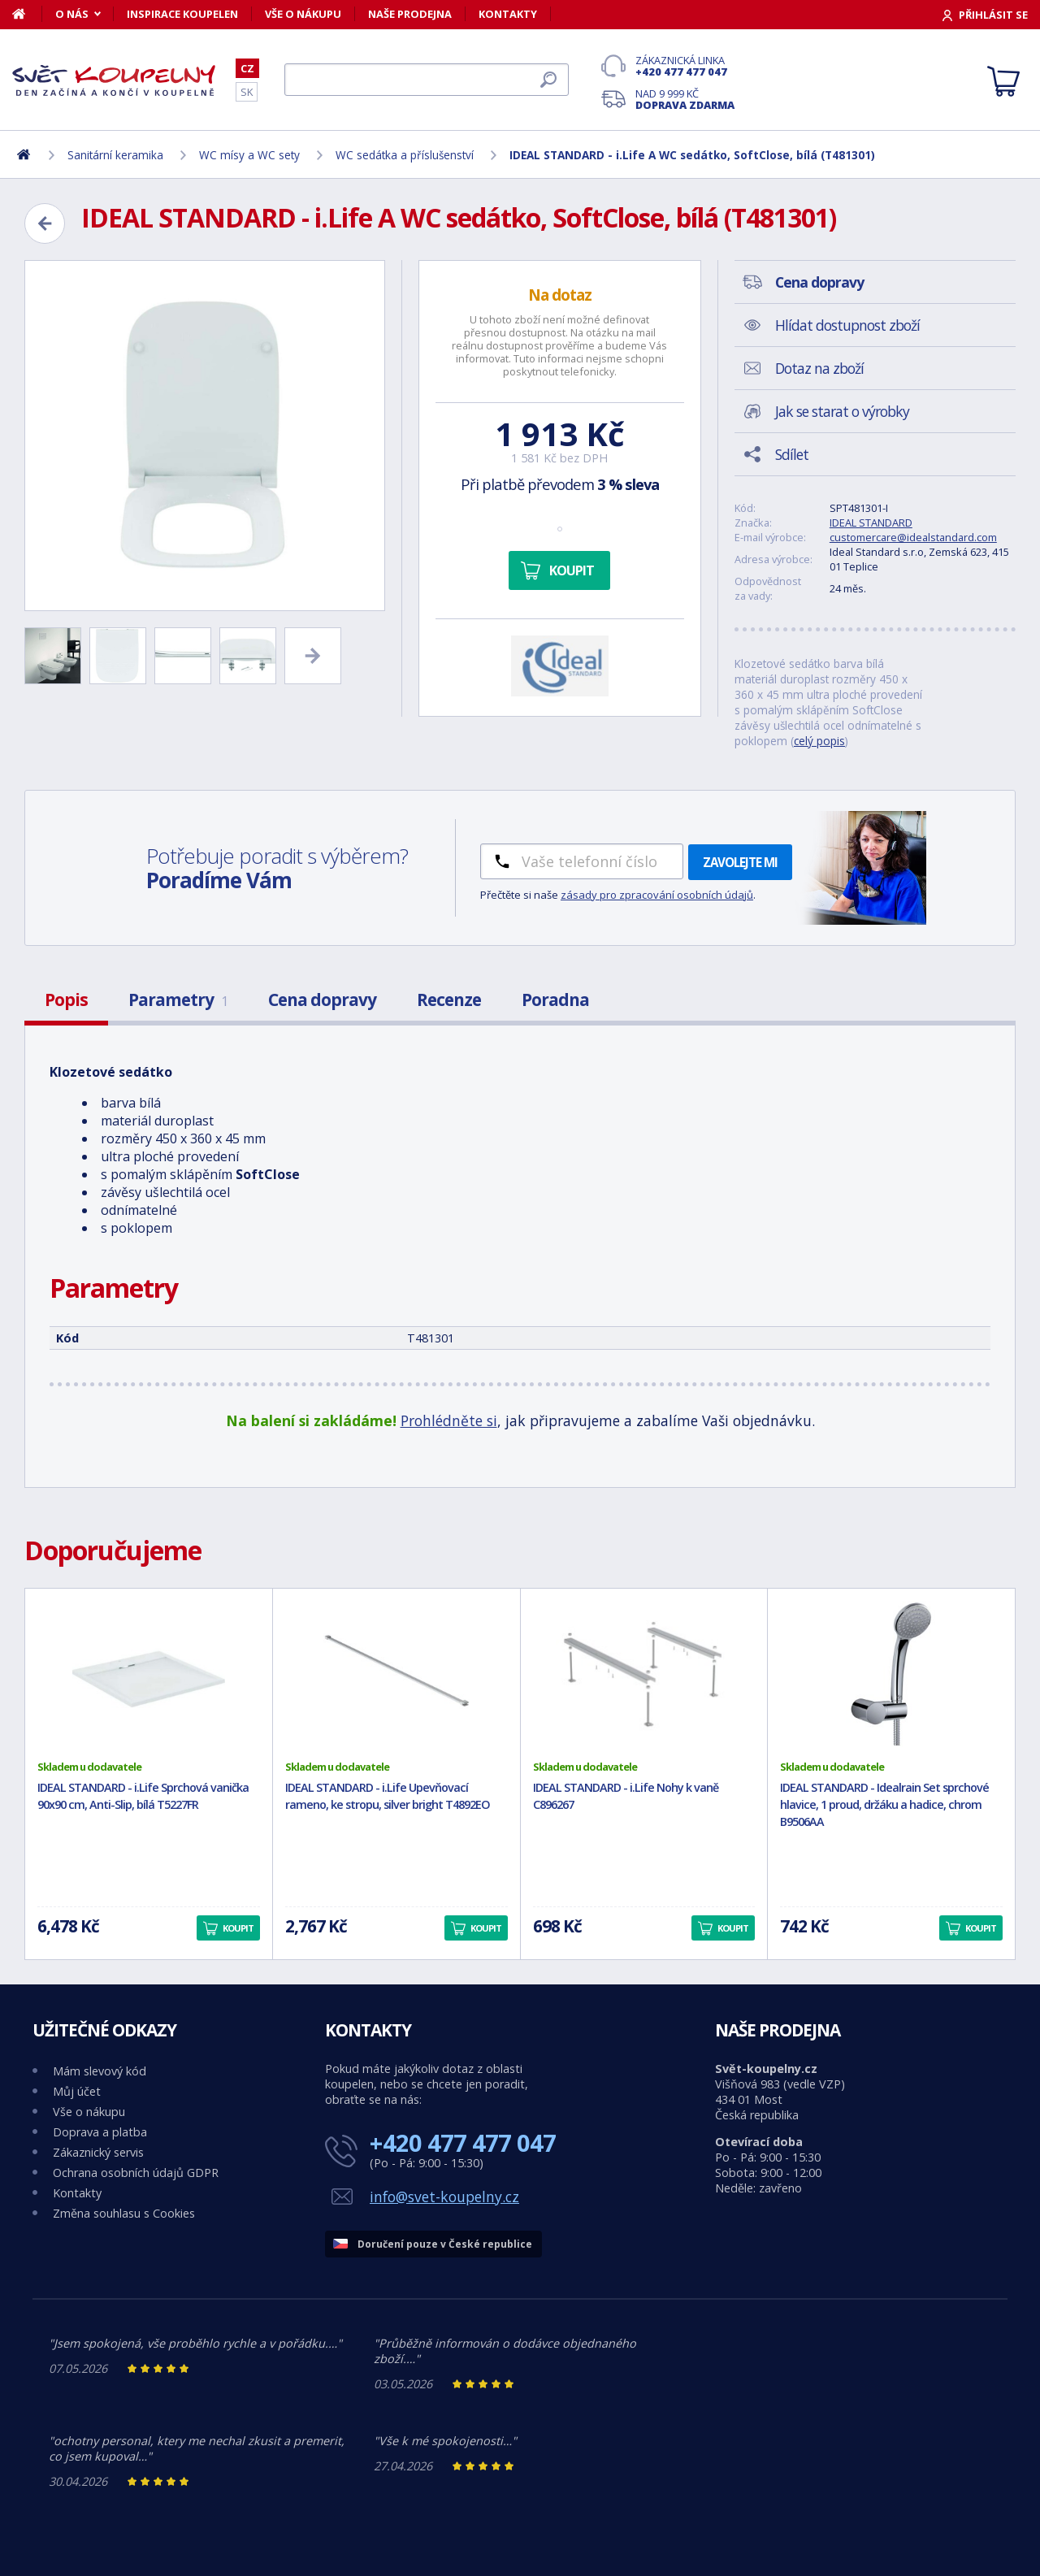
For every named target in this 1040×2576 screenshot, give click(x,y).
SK (246, 92)
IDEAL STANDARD (871, 522)
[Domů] (27, 14)
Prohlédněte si (449, 1420)
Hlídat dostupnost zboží (847, 325)
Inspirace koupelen (182, 14)
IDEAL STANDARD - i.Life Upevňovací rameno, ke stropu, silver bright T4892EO (387, 1796)
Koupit (571, 570)
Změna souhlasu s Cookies (124, 2213)
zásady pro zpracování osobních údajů (657, 894)
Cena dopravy (322, 999)
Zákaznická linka (684, 66)
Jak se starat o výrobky (842, 411)
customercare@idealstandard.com (913, 537)
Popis (66, 999)
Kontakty (508, 14)
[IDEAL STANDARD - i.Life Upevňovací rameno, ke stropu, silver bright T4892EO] (396, 1674)
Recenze (449, 999)
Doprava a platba (100, 2132)
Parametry (178, 999)
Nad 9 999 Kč (684, 99)
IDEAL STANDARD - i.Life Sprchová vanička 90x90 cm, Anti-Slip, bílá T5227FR (143, 1796)
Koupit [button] (238, 1928)
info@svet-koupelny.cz (444, 2196)
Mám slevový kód (99, 2071)
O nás (72, 14)
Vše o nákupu (303, 14)
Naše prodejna (410, 14)
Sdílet (791, 454)
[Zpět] (44, 223)
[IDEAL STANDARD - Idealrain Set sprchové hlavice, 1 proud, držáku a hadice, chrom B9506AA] (891, 1674)
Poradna (555, 999)
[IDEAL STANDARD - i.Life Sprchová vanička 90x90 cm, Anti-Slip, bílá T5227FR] (148, 1674)
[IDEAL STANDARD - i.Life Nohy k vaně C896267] (644, 1674)
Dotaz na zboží (819, 368)
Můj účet (77, 2091)
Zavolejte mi (740, 862)
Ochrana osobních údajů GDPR (136, 2172)
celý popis (819, 740)
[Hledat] (426, 79)
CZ (247, 68)
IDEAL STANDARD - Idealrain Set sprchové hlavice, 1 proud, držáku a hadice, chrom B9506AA (884, 1804)
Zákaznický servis (98, 2152)
